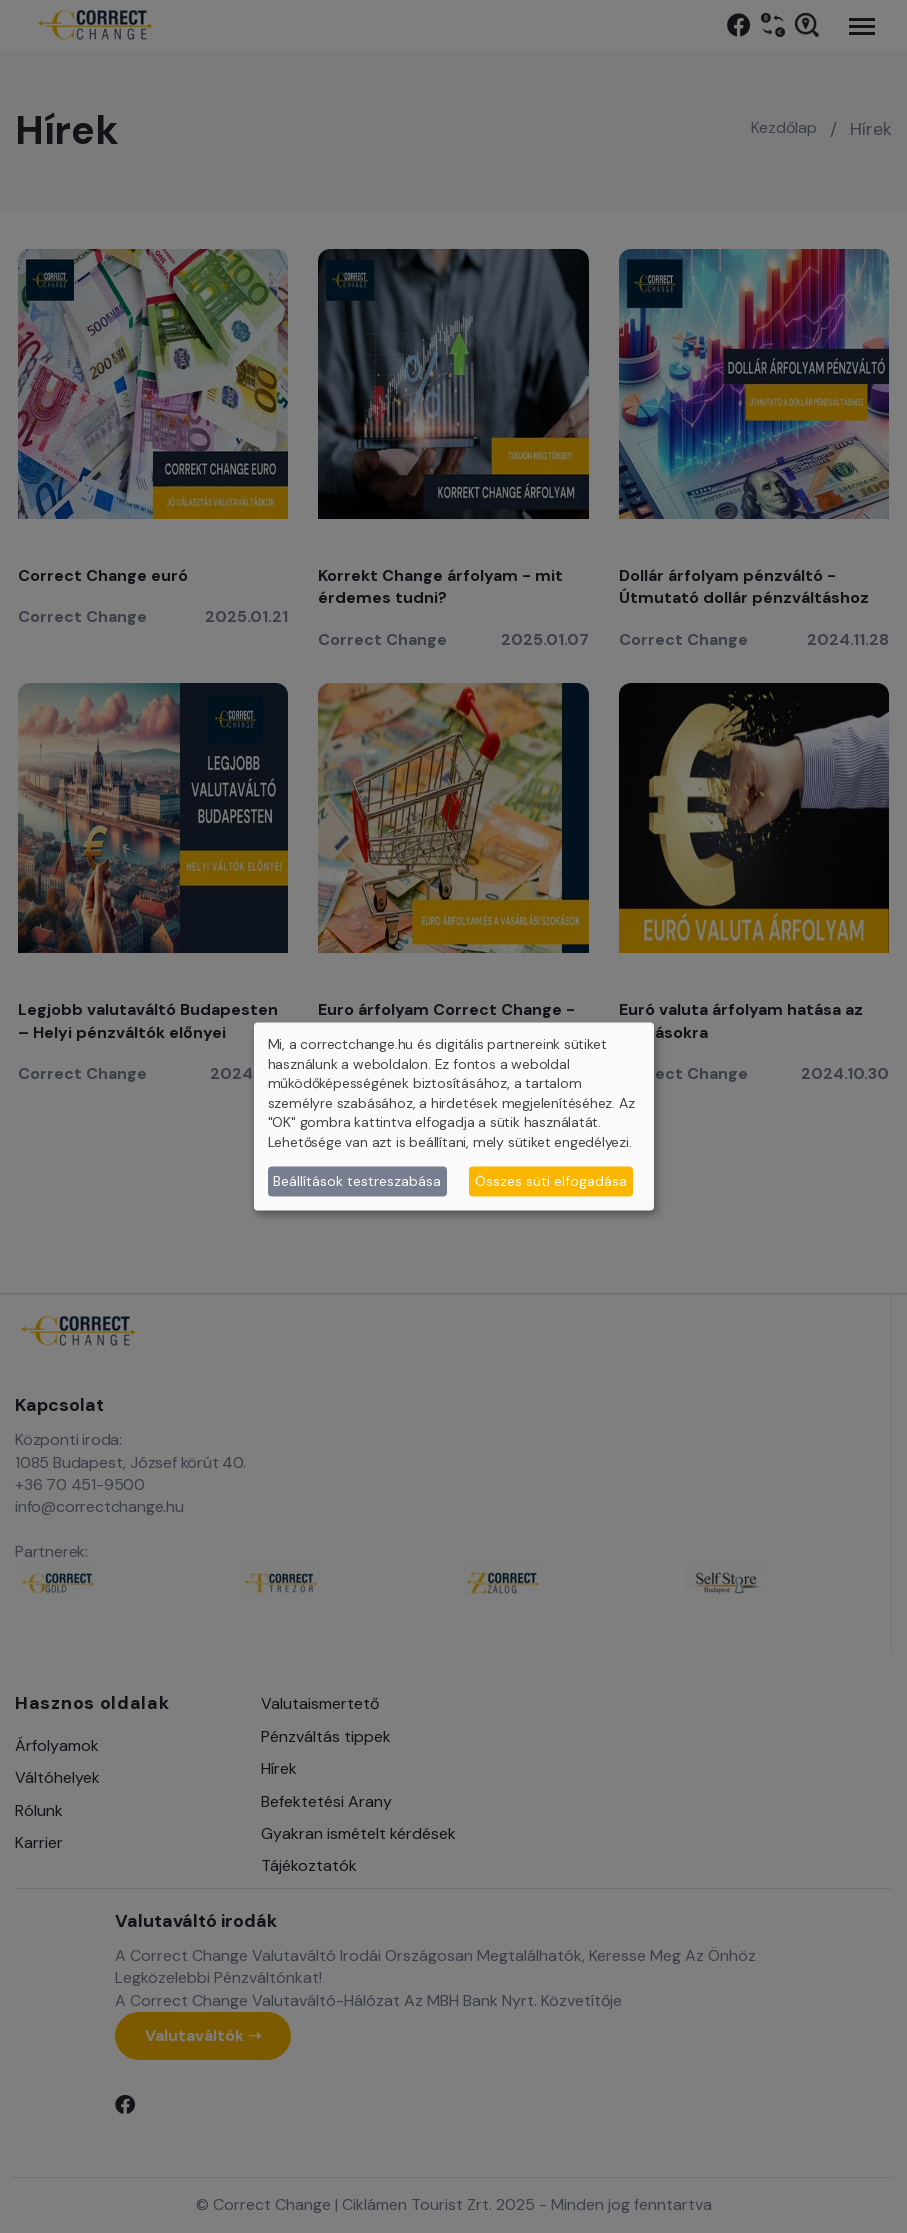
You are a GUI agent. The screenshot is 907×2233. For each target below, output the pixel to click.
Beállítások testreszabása (357, 1181)
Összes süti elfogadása (551, 1181)
